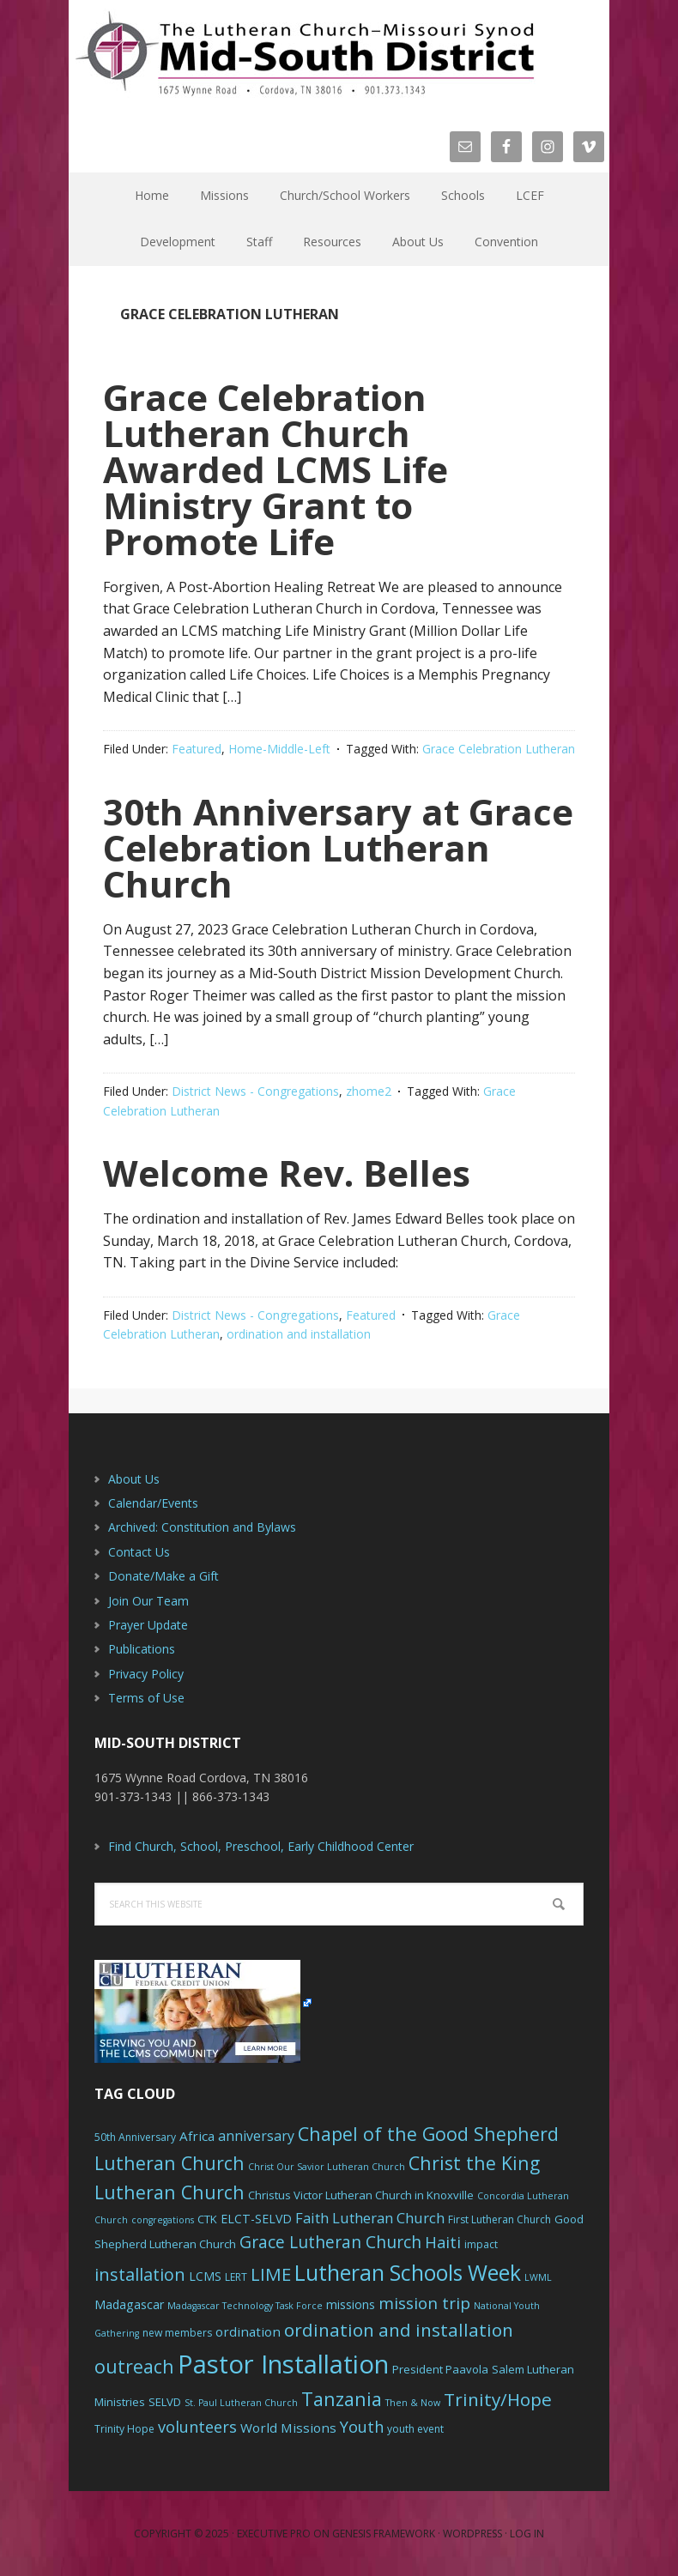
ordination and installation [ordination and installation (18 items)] (398, 2330)
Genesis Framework (383, 2533)
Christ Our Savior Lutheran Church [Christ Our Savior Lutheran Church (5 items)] (326, 2167)
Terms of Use (146, 1698)
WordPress (472, 2533)
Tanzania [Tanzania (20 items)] (341, 2398)
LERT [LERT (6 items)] (236, 2277)
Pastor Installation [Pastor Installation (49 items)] (283, 2364)
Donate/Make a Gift (163, 1576)
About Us (134, 1479)
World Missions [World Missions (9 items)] (288, 2427)
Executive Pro (274, 2533)
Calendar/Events (153, 1503)
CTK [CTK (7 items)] (207, 2219)
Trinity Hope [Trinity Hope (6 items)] (124, 2429)
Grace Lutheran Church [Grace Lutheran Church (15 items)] (330, 2241)
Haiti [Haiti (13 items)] (443, 2242)
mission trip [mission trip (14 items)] (424, 2303)
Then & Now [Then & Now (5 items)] (412, 2403)
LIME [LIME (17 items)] (271, 2274)
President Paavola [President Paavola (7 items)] (440, 2369)
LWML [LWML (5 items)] (538, 2277)
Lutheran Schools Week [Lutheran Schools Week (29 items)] (407, 2272)
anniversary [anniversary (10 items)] (256, 2135)
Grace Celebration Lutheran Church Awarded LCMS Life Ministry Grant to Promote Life (275, 468)
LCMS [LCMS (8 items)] (205, 2276)
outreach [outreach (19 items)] (134, 2366)
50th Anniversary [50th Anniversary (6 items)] (135, 2137)
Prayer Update (148, 1625)
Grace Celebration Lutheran (498, 749)
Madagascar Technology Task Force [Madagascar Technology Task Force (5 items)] (245, 2306)
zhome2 (368, 1091)
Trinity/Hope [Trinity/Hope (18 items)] (498, 2399)
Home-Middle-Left (279, 749)
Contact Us (139, 1552)
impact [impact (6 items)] (481, 2244)
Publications (141, 1649)
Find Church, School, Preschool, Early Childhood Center (261, 1846)
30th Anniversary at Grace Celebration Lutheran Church (338, 847)
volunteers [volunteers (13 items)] (197, 2426)
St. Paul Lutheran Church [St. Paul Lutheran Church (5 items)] (241, 2403)
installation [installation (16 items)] (139, 2274)
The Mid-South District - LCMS (305, 53)
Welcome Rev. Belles (286, 1172)
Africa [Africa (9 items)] (197, 2135)
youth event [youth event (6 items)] (415, 2429)
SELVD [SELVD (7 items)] (164, 2402)
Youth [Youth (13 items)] (362, 2426)
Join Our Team (148, 1601)
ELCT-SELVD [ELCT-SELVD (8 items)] (256, 2218)
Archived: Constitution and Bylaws (202, 1527)
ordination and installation (299, 1334)
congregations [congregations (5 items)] (162, 2220)
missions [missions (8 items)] (350, 2304)
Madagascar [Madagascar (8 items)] (129, 2304)
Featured (196, 749)
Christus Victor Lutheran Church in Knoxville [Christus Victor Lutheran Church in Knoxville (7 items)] (361, 2195)
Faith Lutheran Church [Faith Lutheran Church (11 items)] (370, 2218)
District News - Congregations (255, 1091)
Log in (527, 2533)
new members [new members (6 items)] (177, 2332)
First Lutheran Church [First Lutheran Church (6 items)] (499, 2219)
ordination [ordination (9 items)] (248, 2331)
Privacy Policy (146, 1674)
